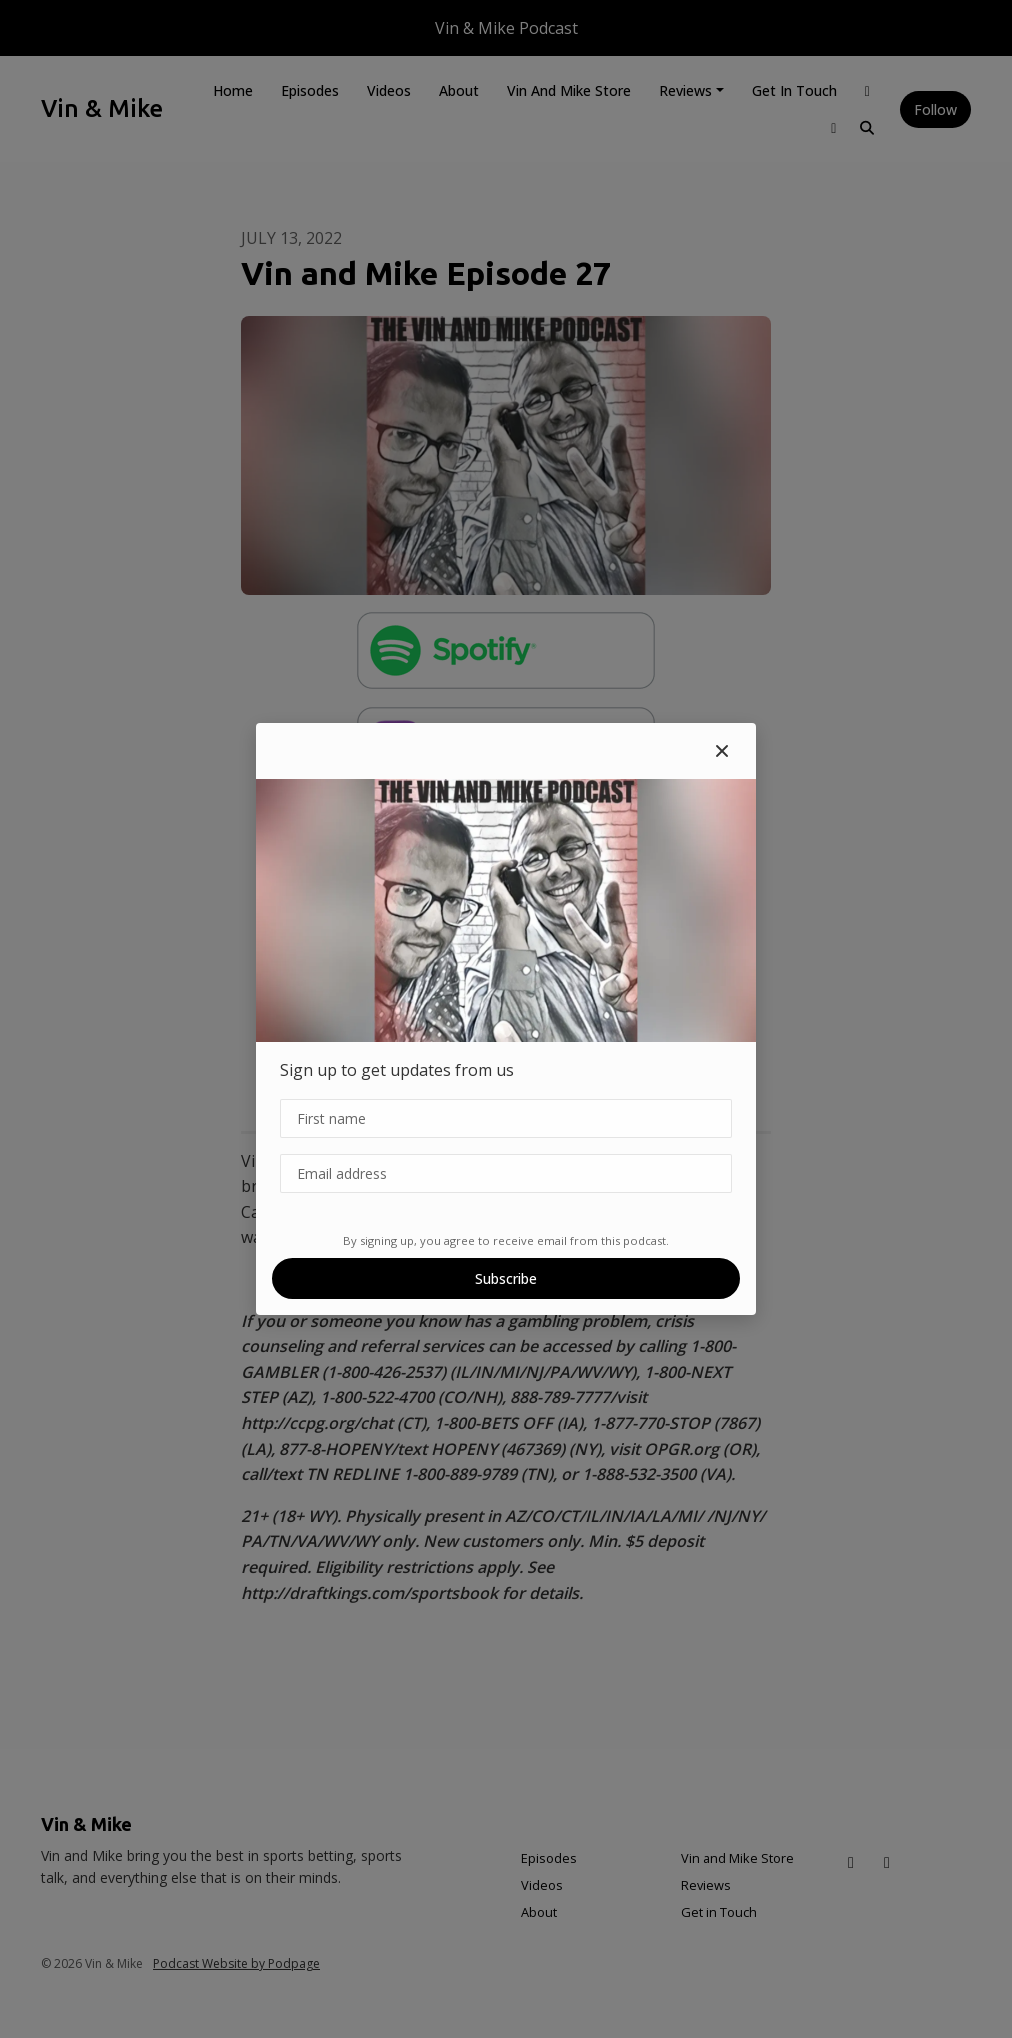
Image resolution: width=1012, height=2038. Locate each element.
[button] (722, 751)
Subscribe (506, 1278)
